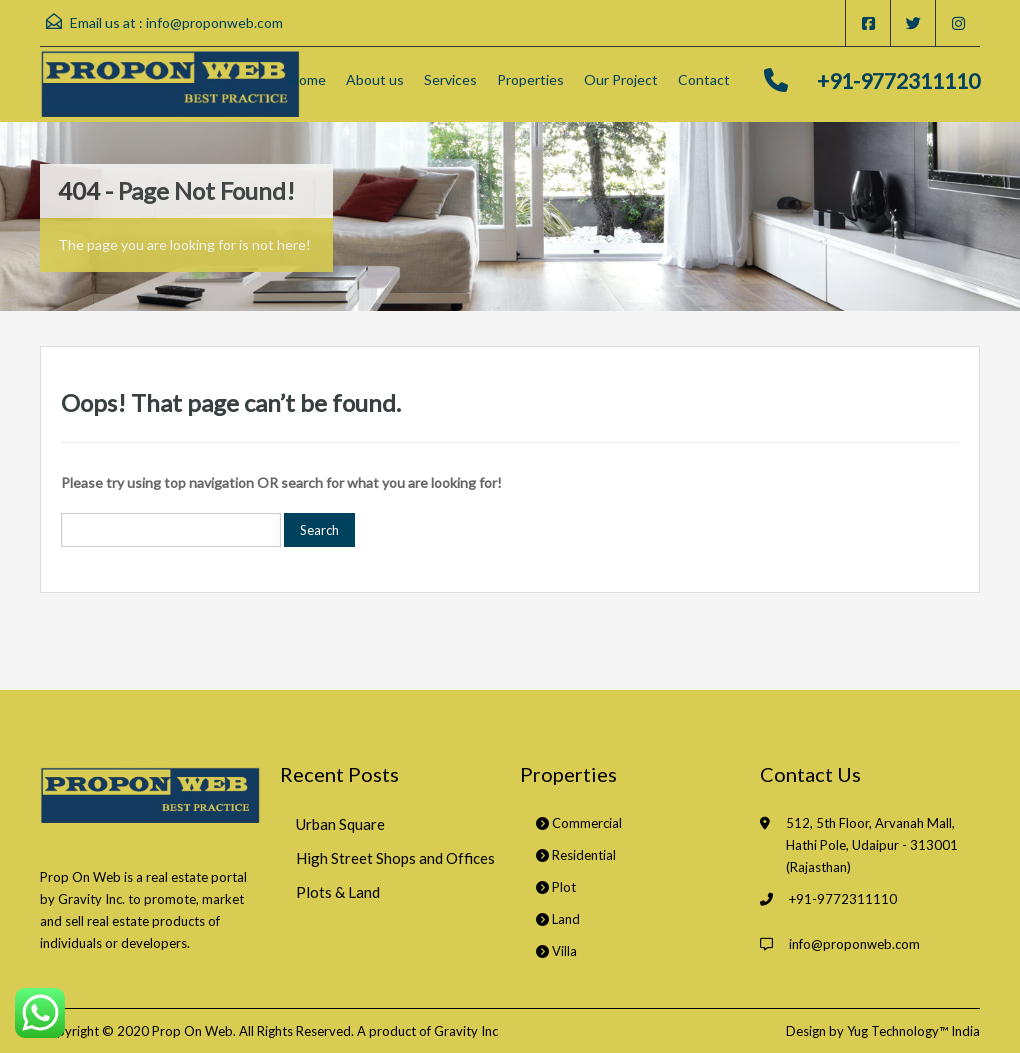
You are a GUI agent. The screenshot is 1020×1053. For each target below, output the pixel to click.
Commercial (579, 823)
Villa (556, 951)
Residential (576, 855)
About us (375, 79)
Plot (556, 887)
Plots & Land (338, 892)
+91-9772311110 (898, 80)
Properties (530, 79)
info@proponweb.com (214, 22)
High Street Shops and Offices (395, 858)
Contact (704, 79)
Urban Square (340, 824)
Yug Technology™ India (913, 1031)
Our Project (621, 79)
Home (307, 79)
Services (450, 79)
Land (558, 919)
